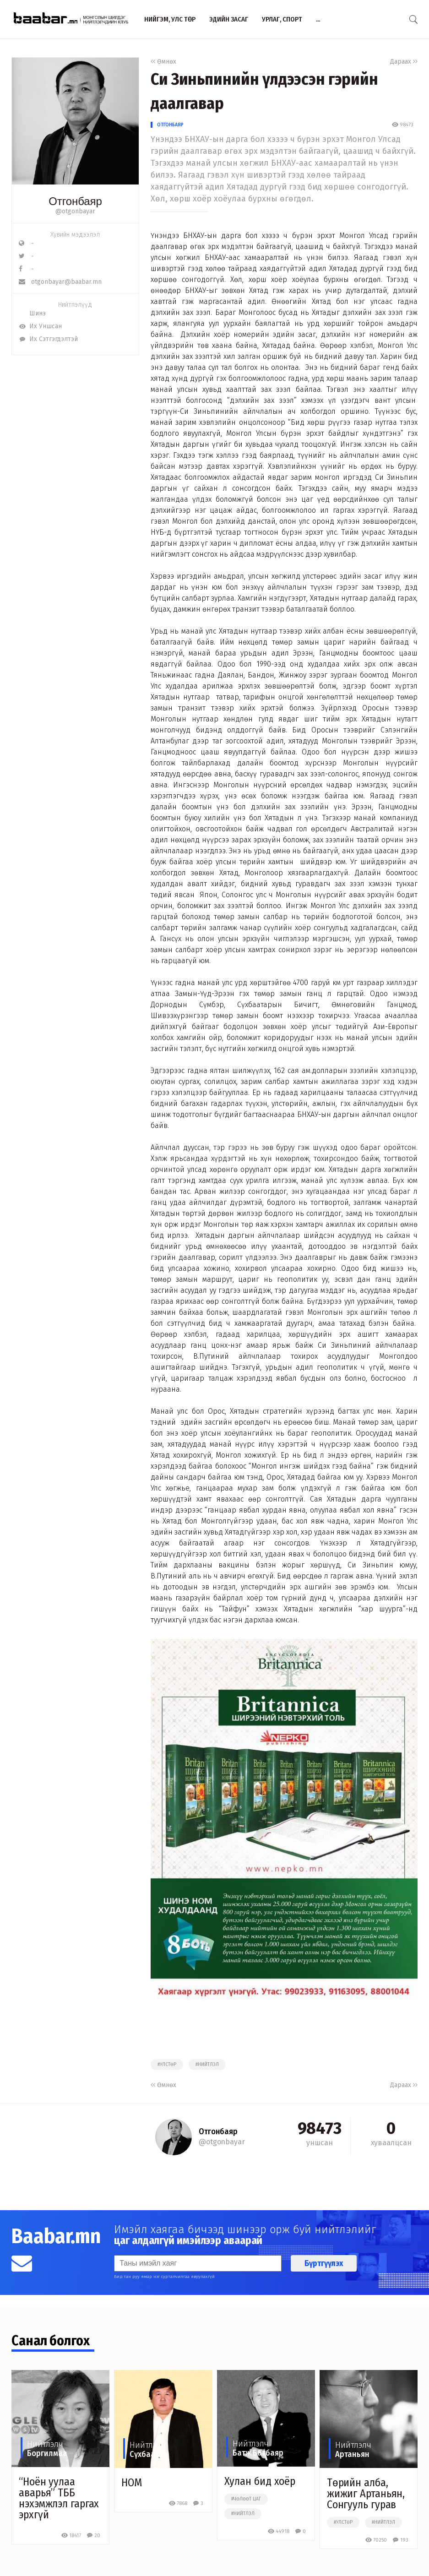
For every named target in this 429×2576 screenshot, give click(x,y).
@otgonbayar (75, 211)
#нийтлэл (207, 2064)
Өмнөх (163, 61)
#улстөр (166, 2064)
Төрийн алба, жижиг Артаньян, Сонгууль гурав (366, 2493)
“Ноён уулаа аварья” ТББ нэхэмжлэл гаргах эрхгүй (59, 2498)
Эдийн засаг (228, 19)
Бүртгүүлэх (323, 2263)
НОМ (131, 2482)
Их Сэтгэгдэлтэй (48, 339)
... (318, 19)
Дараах (404, 61)
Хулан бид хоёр (260, 2481)
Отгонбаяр (170, 125)
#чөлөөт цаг (246, 2499)
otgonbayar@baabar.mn (60, 282)
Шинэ (32, 313)
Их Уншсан (40, 326)
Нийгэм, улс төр (169, 19)
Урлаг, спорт (282, 19)
